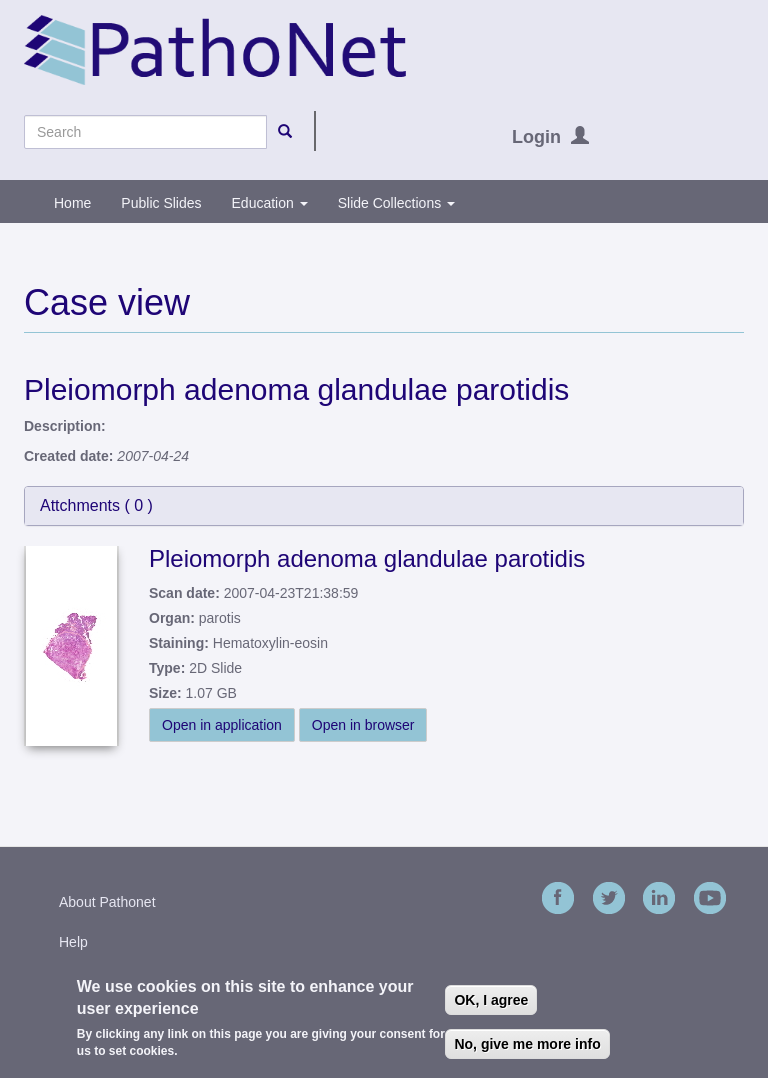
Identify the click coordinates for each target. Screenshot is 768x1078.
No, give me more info (527, 1044)
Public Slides (161, 203)
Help (73, 942)
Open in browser (363, 725)
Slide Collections (396, 203)
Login (536, 137)
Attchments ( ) (96, 505)
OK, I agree (491, 1000)
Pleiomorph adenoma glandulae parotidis (367, 558)
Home (72, 203)
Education (270, 203)
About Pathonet (107, 902)
